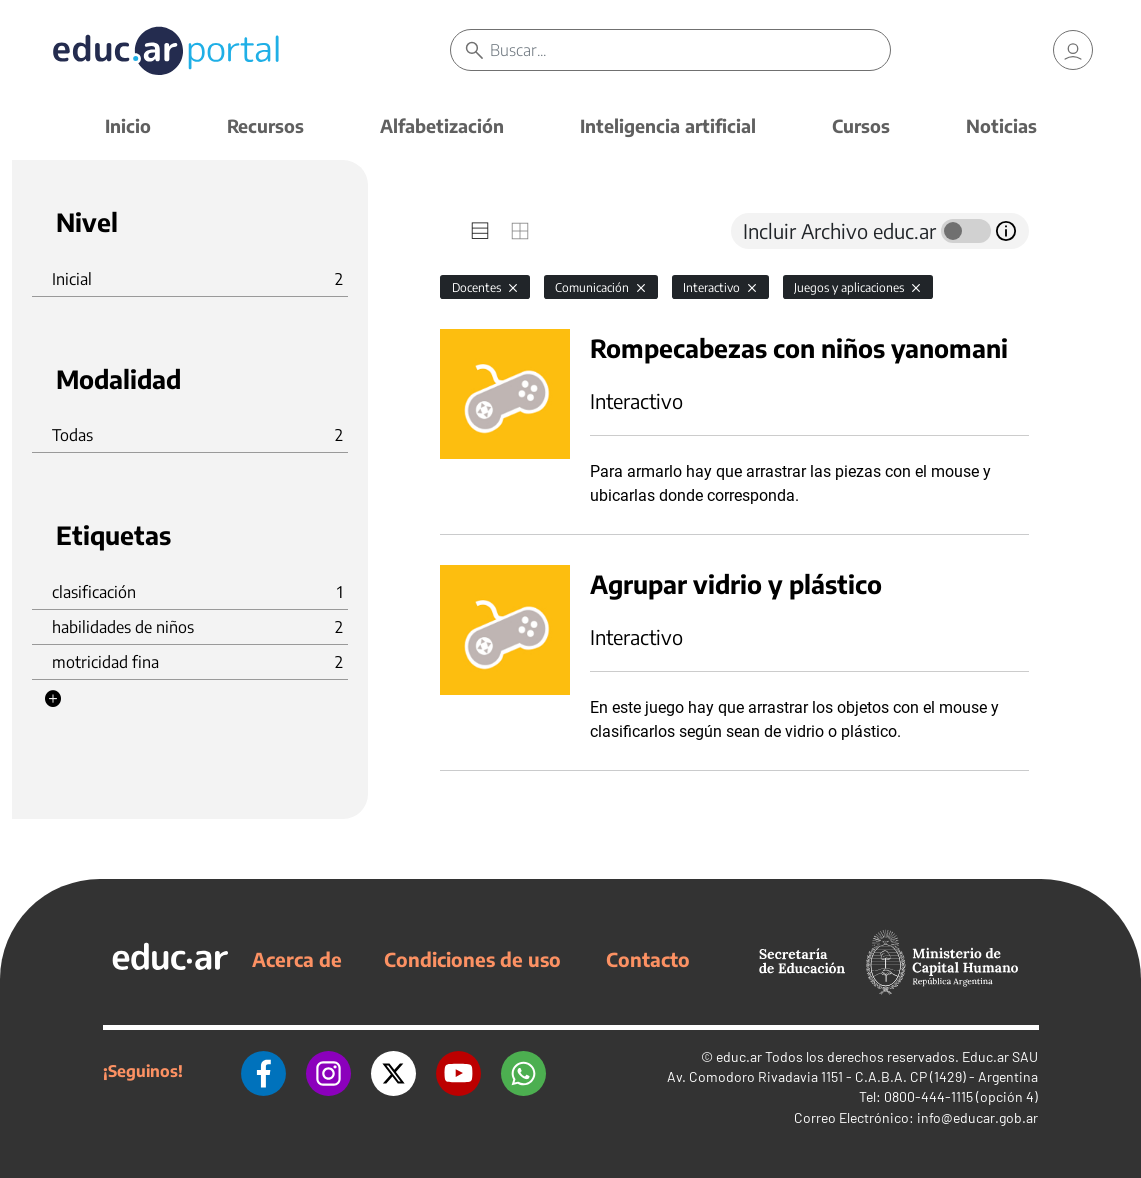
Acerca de (297, 959)
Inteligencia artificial (668, 125)
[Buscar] (689, 50)
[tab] (480, 231)
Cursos (861, 125)
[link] (1073, 50)
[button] (53, 699)
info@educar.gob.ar (977, 1117)
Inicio (128, 125)
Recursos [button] (265, 125)
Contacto (648, 959)
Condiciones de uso (472, 959)
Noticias (1001, 125)
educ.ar (739, 1056)
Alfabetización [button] (442, 125)
